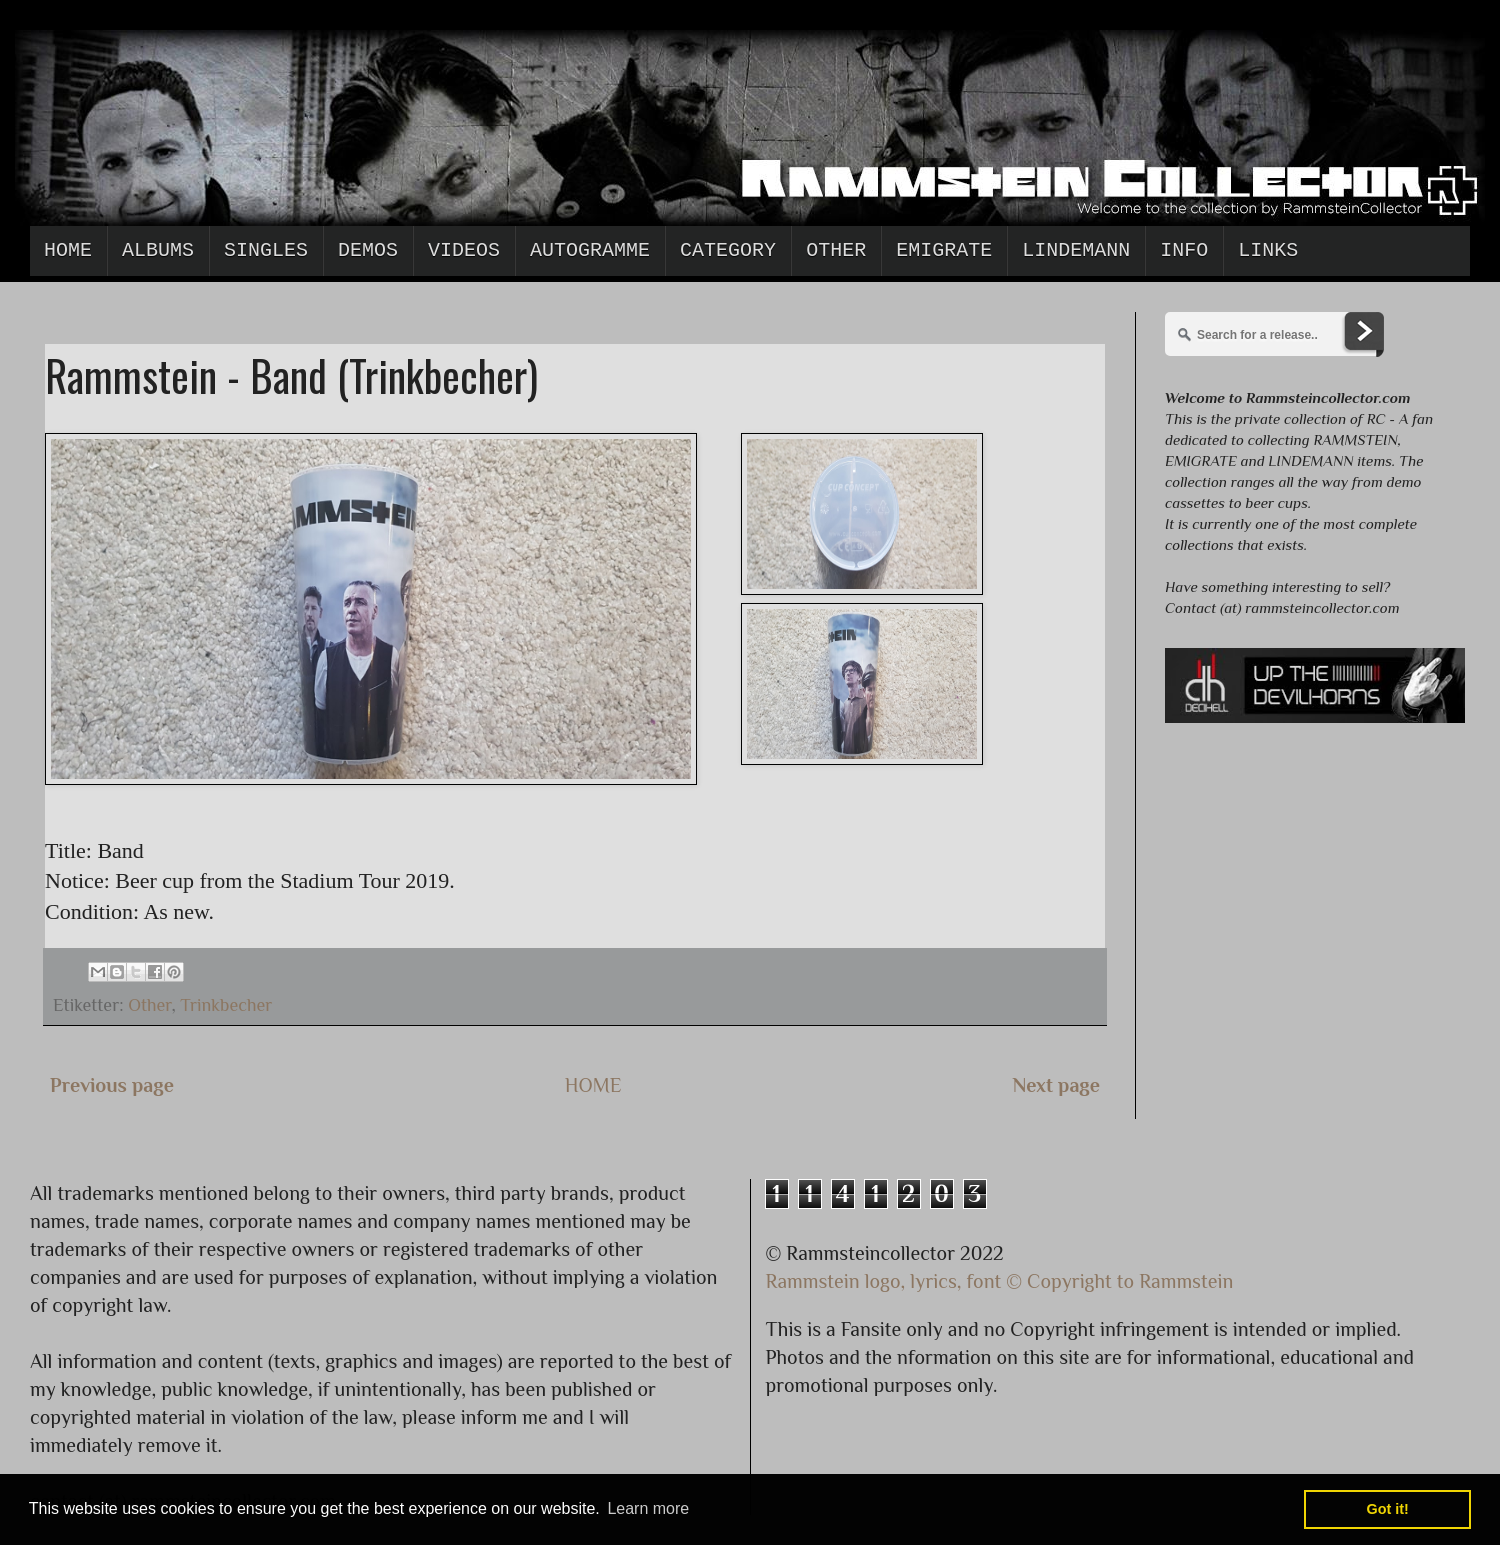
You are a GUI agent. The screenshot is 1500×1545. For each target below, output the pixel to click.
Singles (266, 250)
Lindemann (1076, 250)
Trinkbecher (226, 1005)
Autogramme (590, 250)
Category (728, 250)
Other (836, 250)
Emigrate (944, 250)
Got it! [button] (1388, 1509)
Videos (464, 250)
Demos (368, 250)
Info (1184, 250)
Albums (158, 250)
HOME (593, 1085)
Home (68, 250)
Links (1268, 250)
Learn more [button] (648, 1508)
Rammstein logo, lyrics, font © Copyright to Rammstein (1000, 1281)
